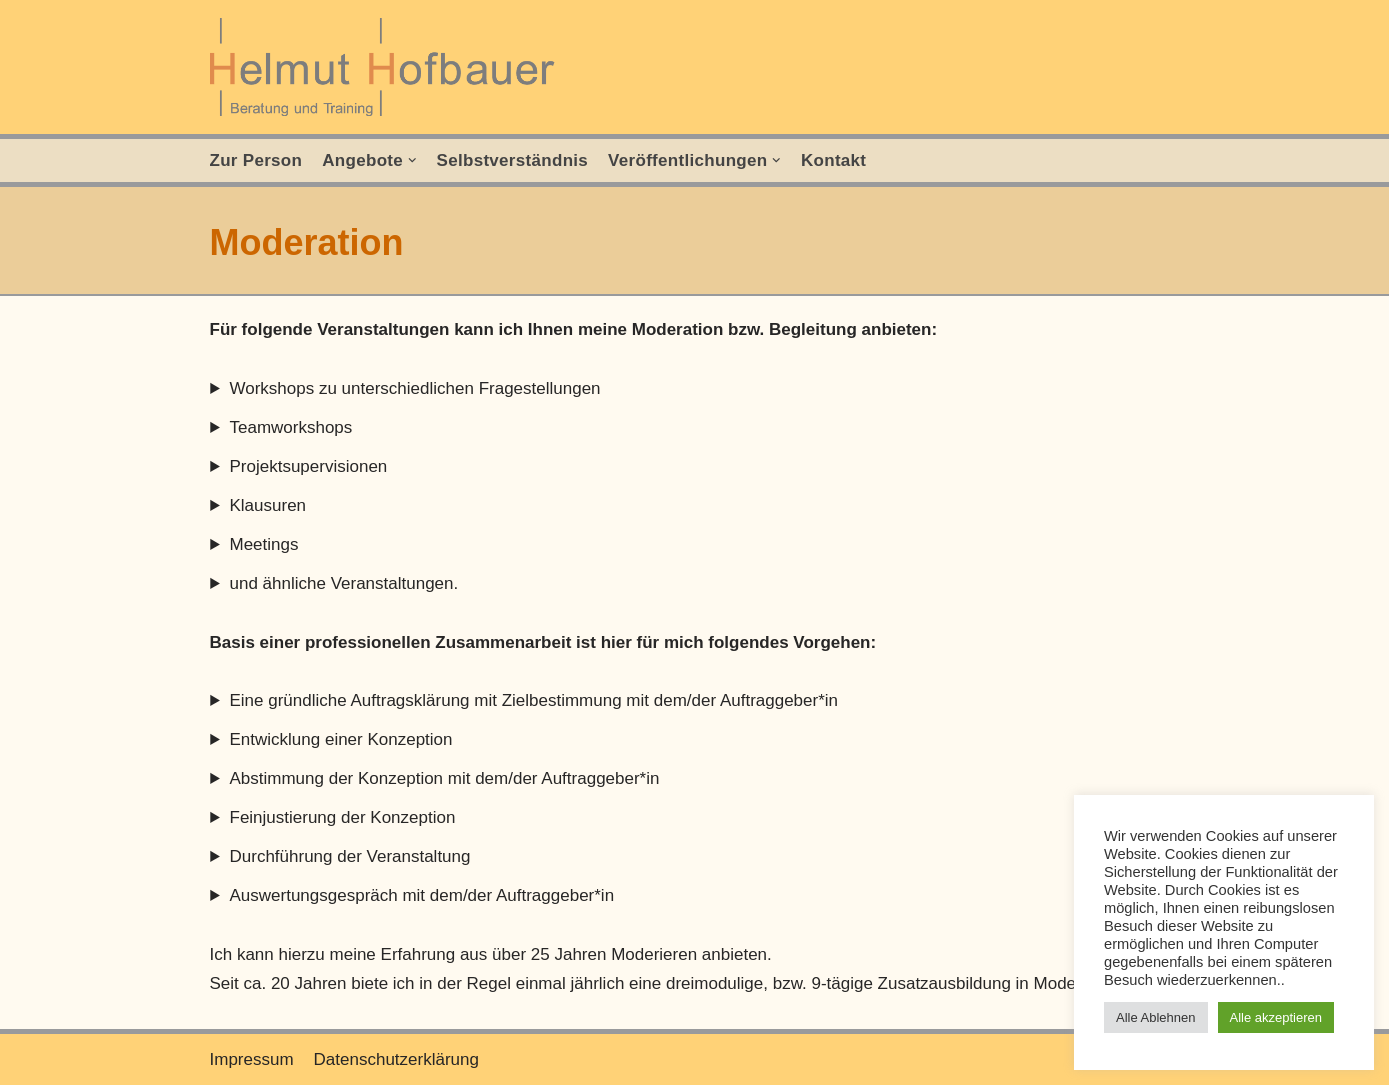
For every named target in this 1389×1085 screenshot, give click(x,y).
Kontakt (833, 160)
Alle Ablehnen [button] (1156, 1017)
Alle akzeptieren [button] (1276, 1017)
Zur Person (256, 160)
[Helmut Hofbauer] (387, 67)
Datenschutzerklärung (396, 1059)
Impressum (252, 1059)
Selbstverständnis (513, 160)
